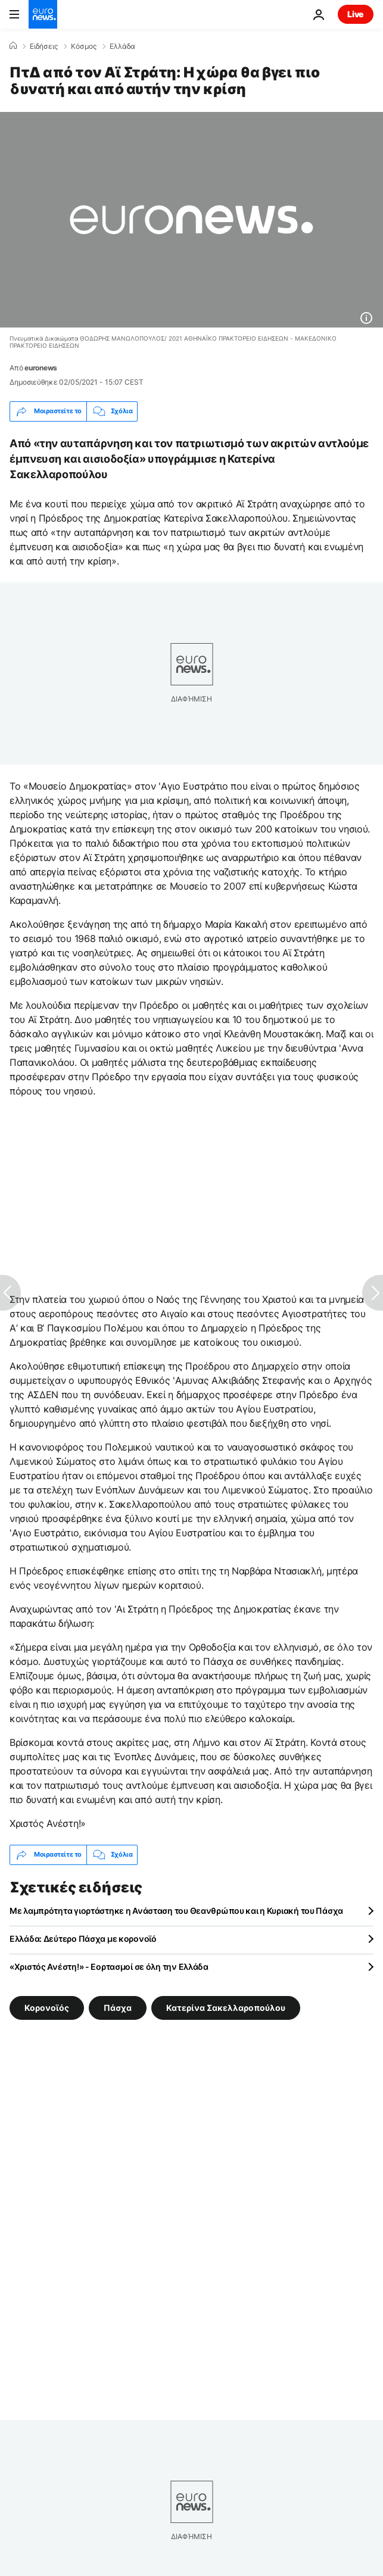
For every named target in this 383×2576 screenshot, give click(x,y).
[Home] (13, 46)
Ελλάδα (122, 46)
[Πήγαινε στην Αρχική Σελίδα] (43, 14)
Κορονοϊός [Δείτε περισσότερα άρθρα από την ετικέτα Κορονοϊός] (46, 2007)
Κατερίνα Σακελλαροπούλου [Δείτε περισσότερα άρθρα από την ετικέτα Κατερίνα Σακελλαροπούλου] (225, 2007)
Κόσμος (83, 46)
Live (355, 14)
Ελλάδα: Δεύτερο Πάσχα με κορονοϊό (83, 1938)
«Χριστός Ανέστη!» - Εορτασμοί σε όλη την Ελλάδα (109, 1966)
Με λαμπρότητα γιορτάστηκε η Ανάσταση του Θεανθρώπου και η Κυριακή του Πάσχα (176, 1911)
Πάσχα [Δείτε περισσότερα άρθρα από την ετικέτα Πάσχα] (118, 2007)
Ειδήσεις (44, 46)
